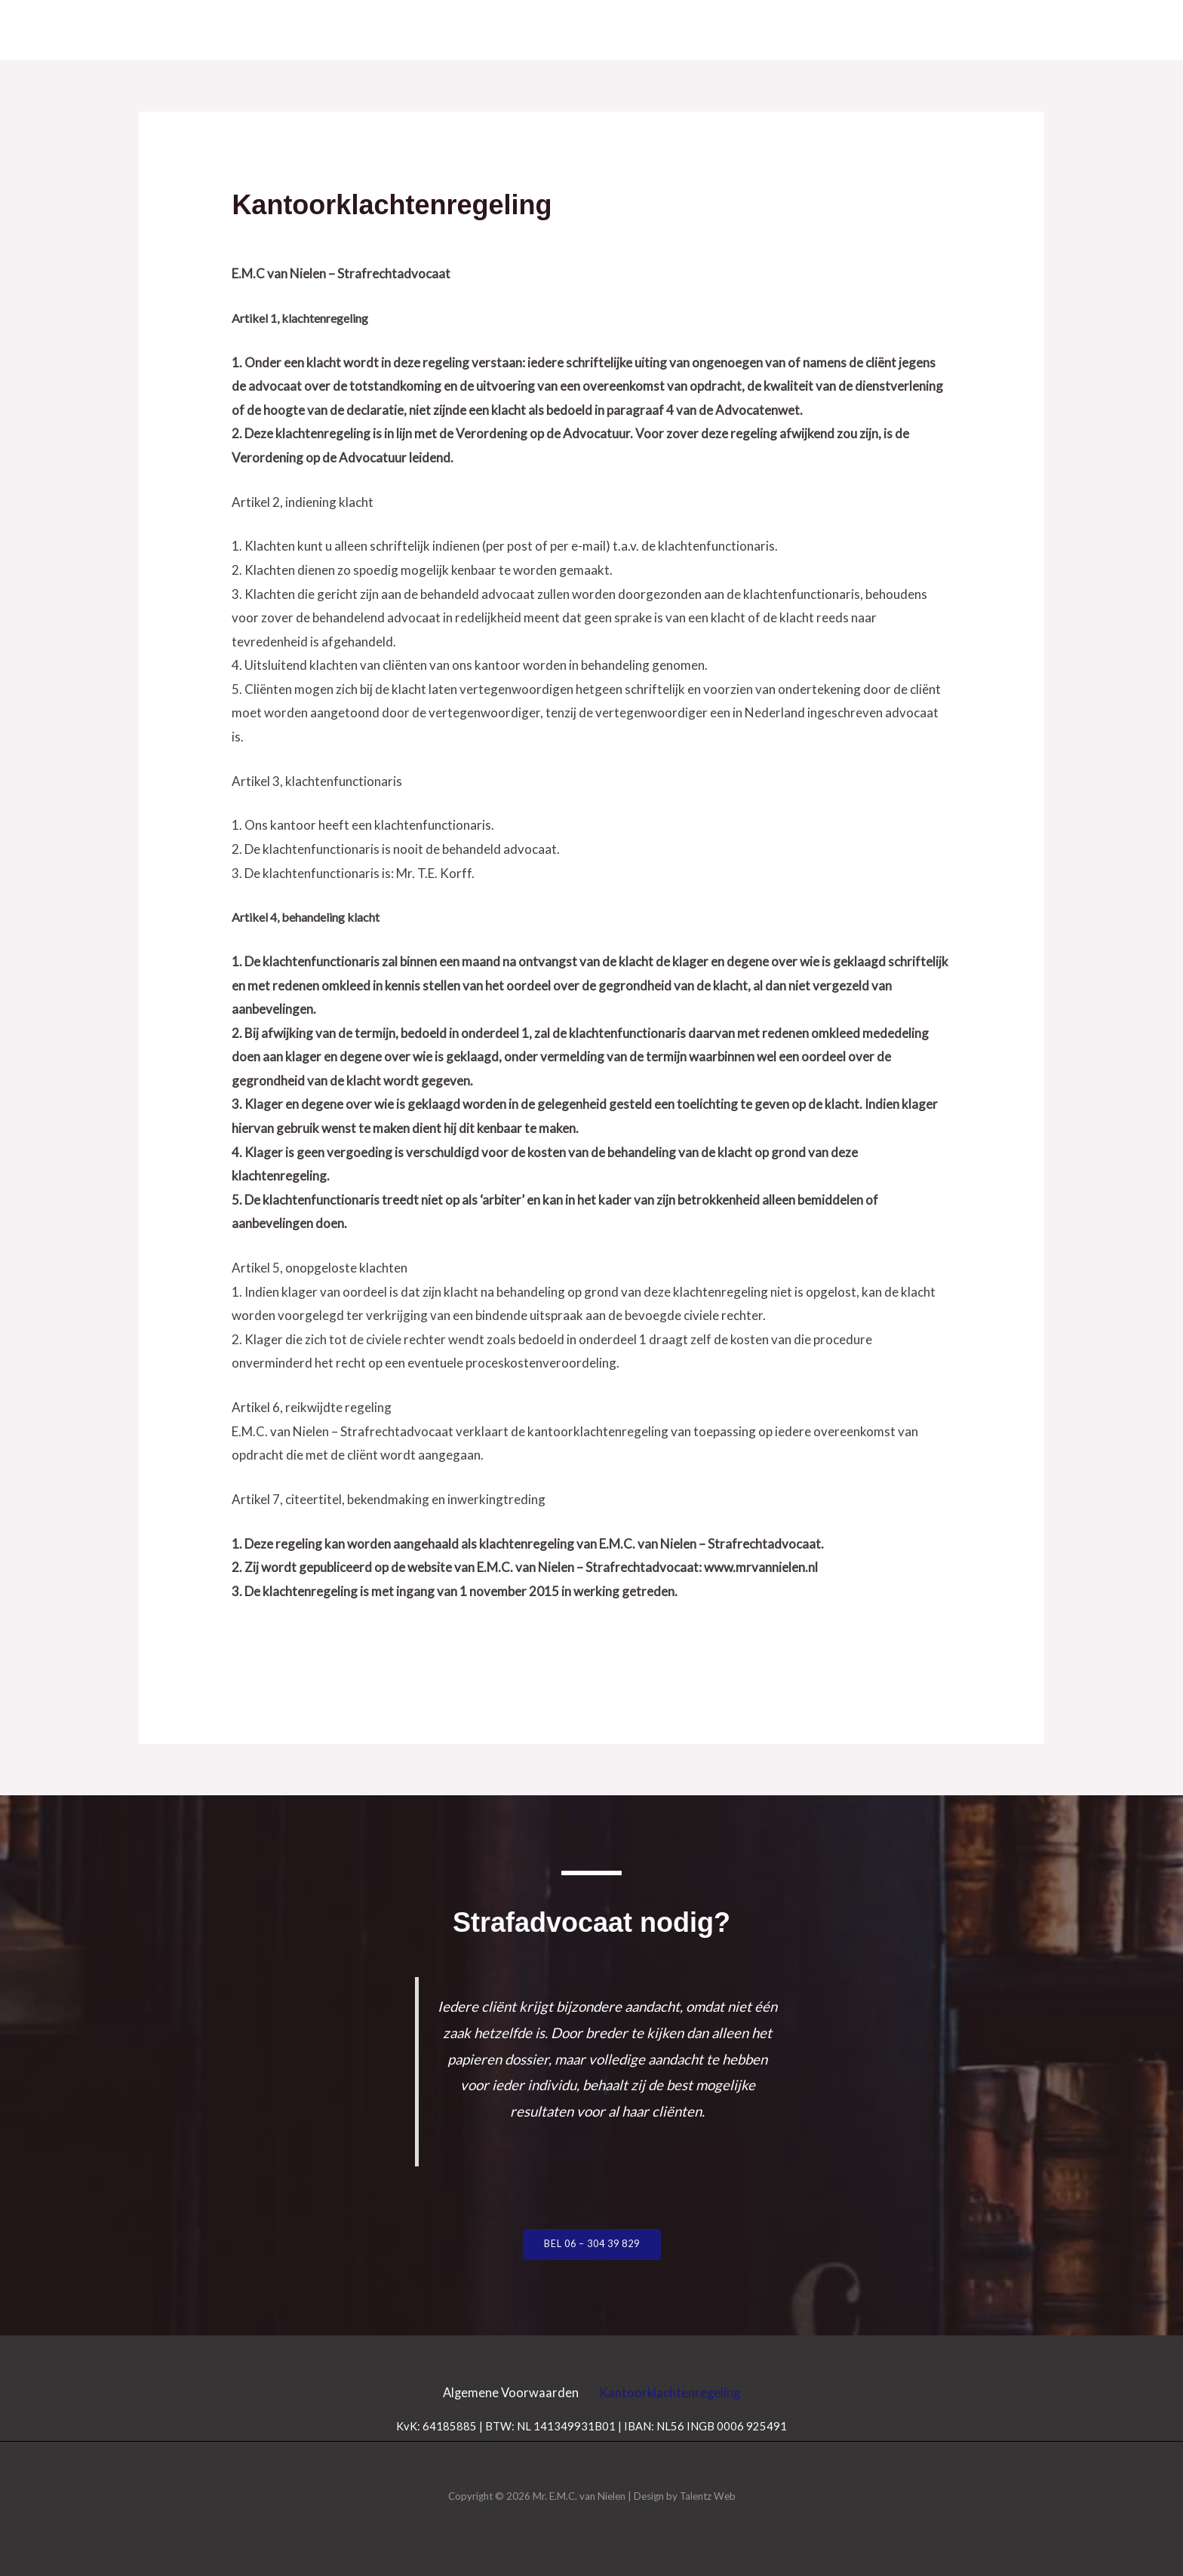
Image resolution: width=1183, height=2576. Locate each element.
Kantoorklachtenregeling (676, 2392)
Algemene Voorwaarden (505, 2392)
